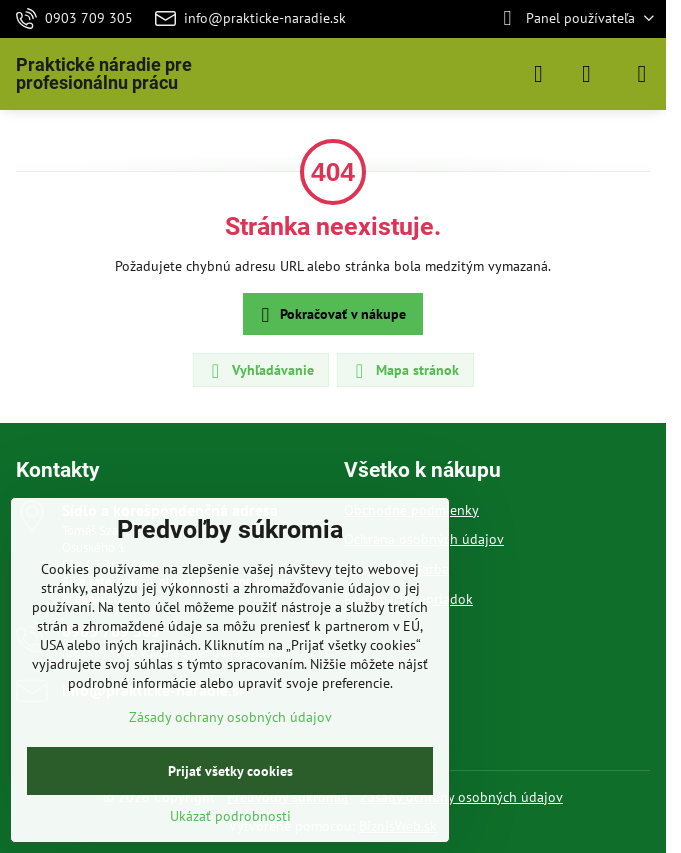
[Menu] (642, 74)
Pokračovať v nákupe (330, 315)
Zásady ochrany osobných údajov (461, 797)
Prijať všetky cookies (230, 771)
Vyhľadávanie (260, 371)
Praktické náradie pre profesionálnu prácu (104, 74)
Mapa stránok (404, 371)
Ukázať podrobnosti (230, 816)
